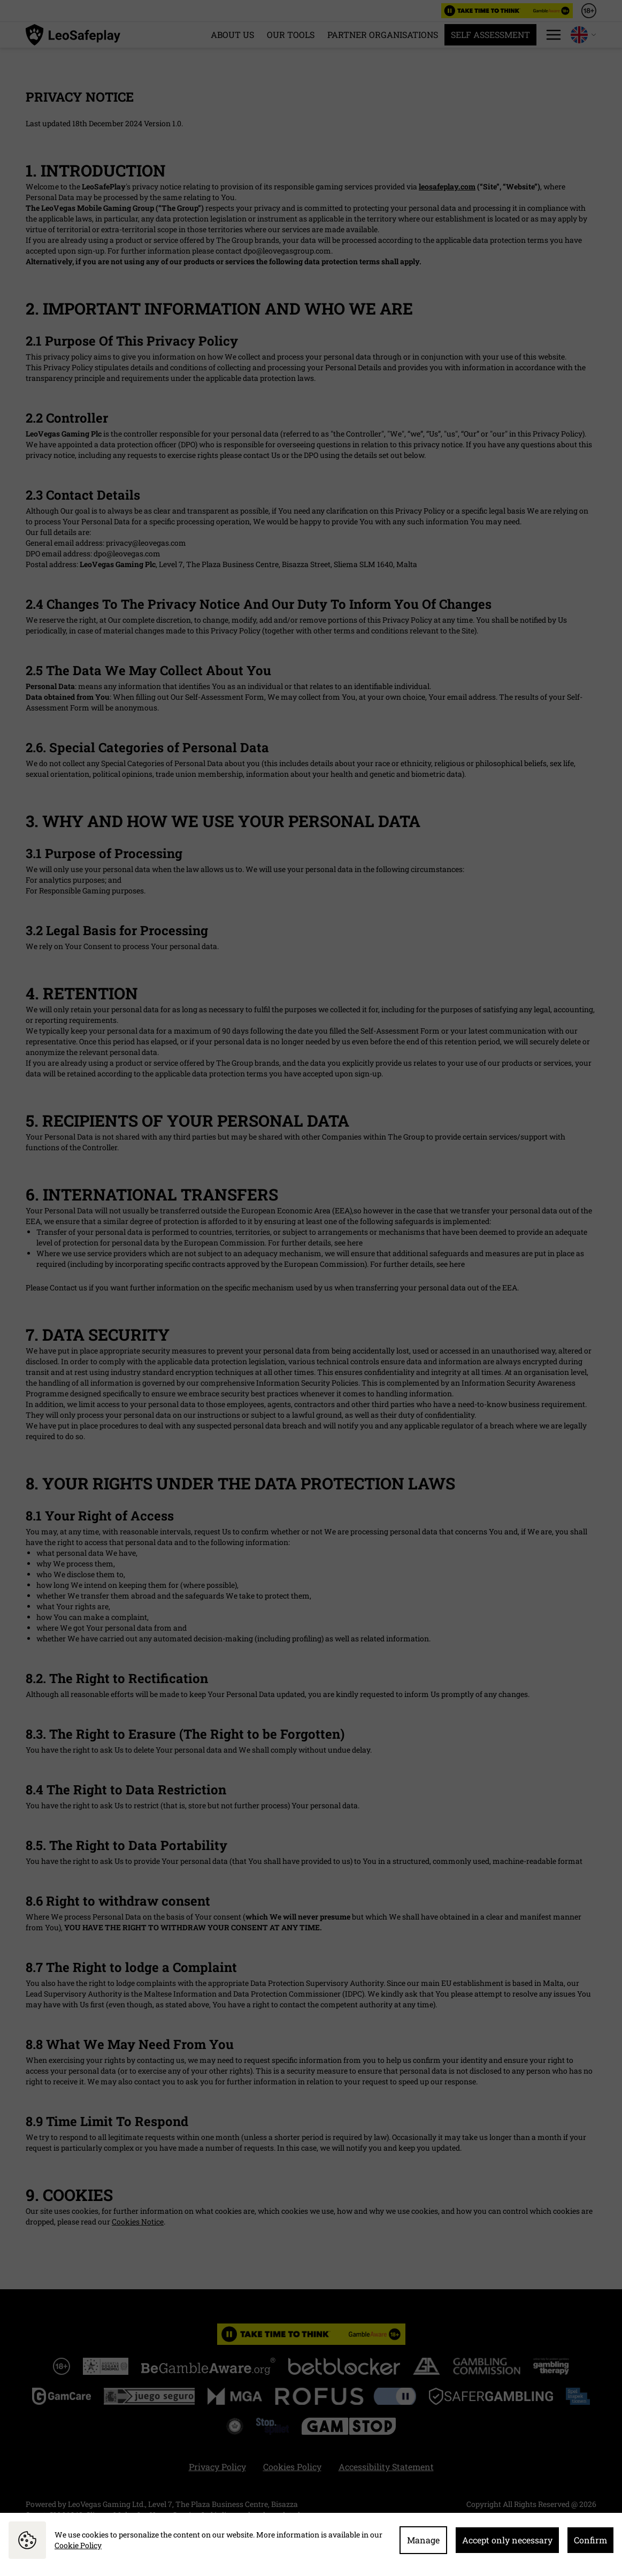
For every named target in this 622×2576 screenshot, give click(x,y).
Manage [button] (423, 2540)
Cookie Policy (78, 2545)
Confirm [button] (590, 2540)
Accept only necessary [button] (507, 2540)
